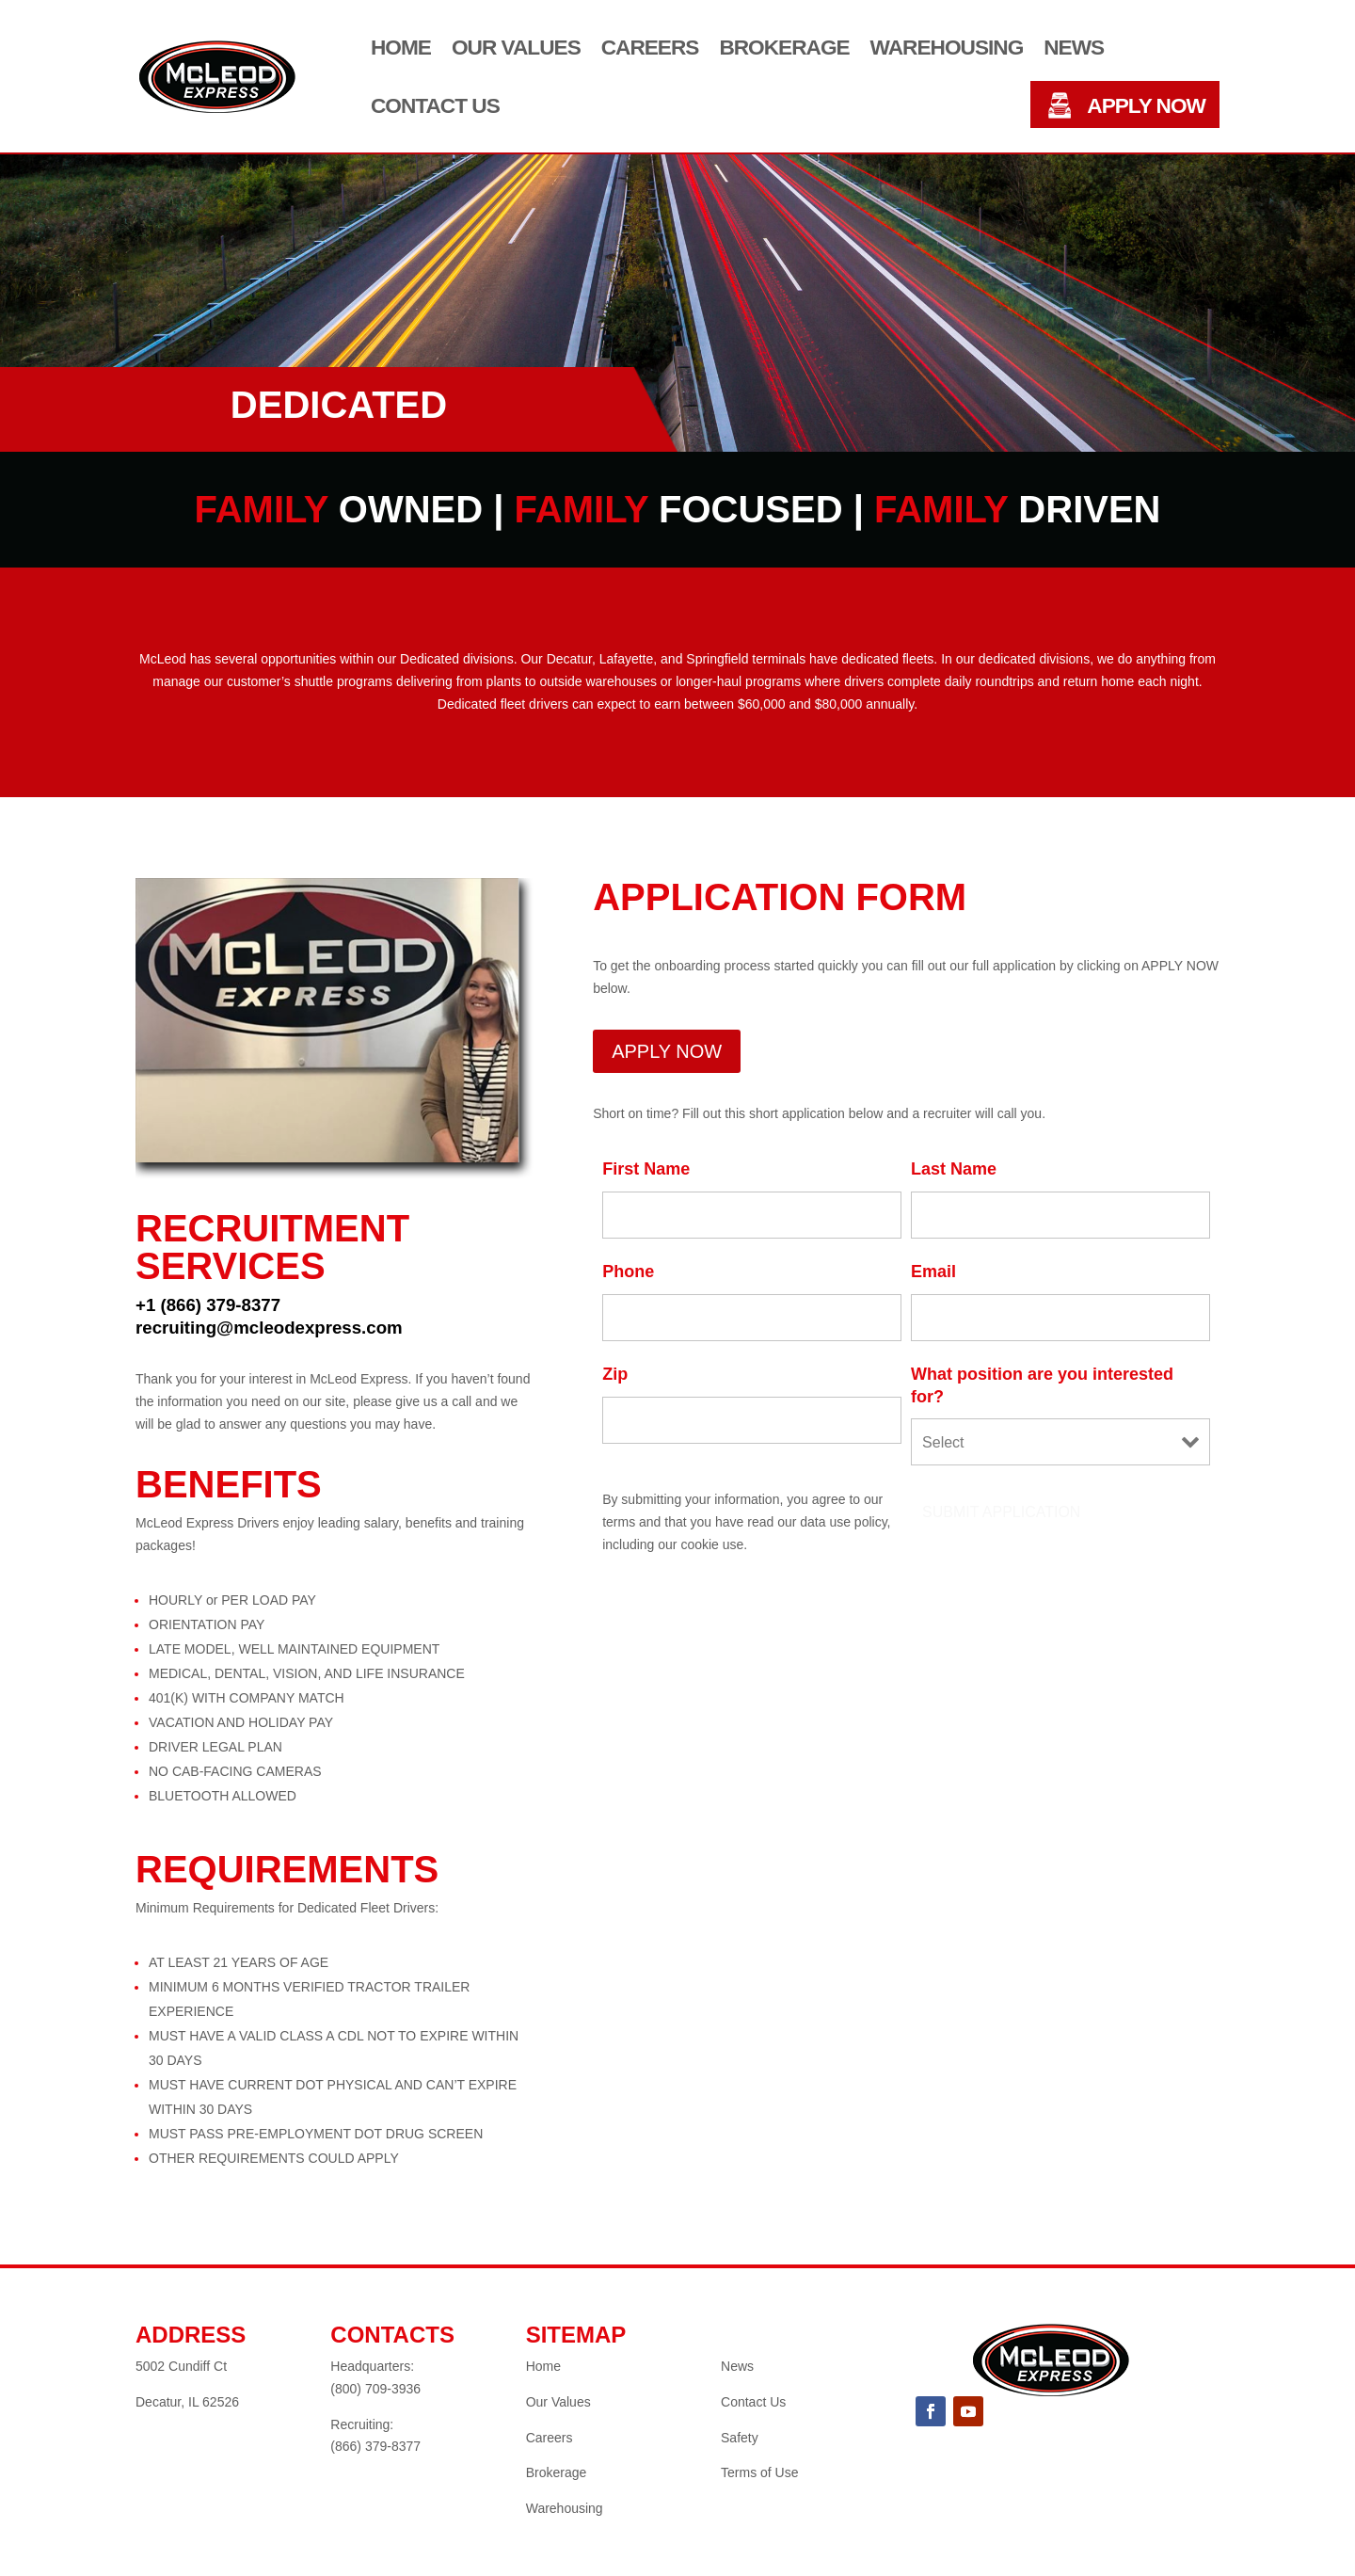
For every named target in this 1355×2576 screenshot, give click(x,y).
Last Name (953, 1169)
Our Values (516, 48)
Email (933, 1271)
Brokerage (784, 48)
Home (401, 48)
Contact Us (435, 106)
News (1074, 48)
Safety (739, 2437)
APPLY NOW (1146, 106)
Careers (650, 48)
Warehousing (947, 48)
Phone (628, 1271)
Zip (615, 1374)
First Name (646, 1169)
